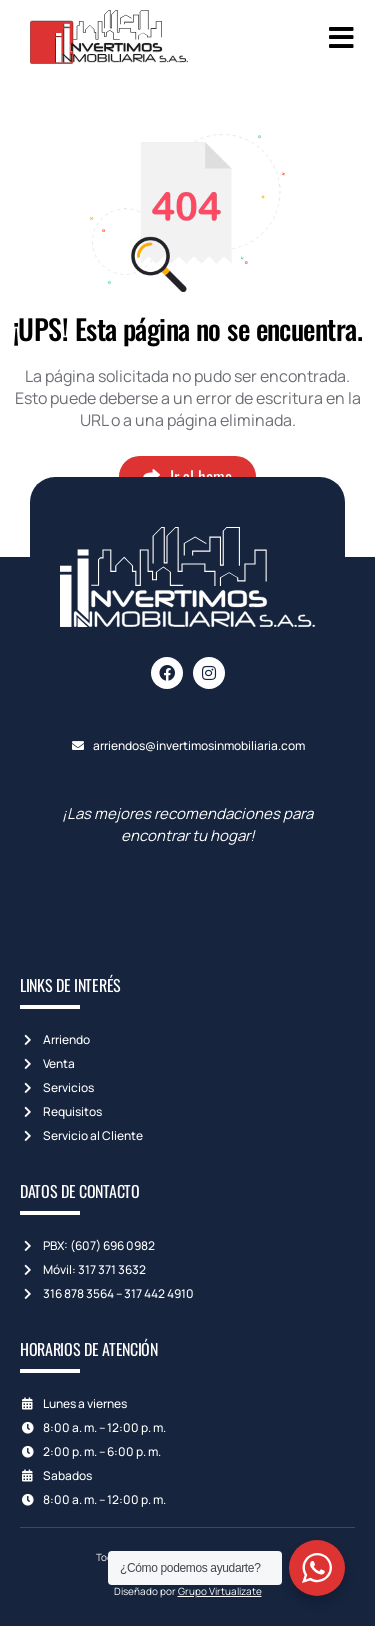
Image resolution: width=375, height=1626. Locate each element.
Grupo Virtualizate (220, 1591)
